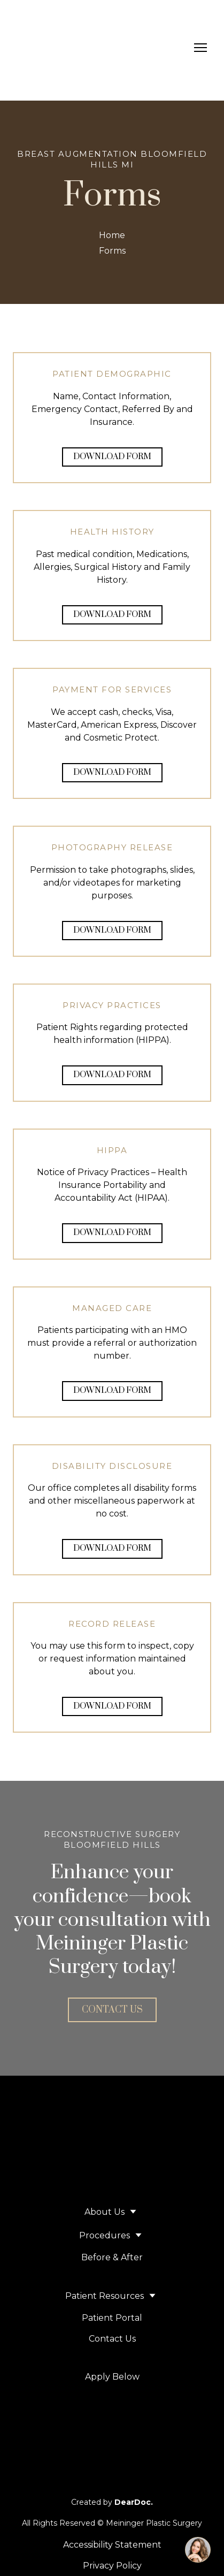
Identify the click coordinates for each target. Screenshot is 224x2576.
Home (112, 235)
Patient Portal (112, 2318)
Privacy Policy (112, 2565)
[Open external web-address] (112, 2416)
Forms (112, 251)
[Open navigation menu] (200, 47)
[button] (112, 457)
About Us (104, 2212)
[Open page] (112, 2465)
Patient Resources (104, 2296)
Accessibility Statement (112, 2545)
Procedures (104, 2235)
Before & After (112, 2257)
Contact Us (112, 2339)
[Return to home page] (64, 47)
